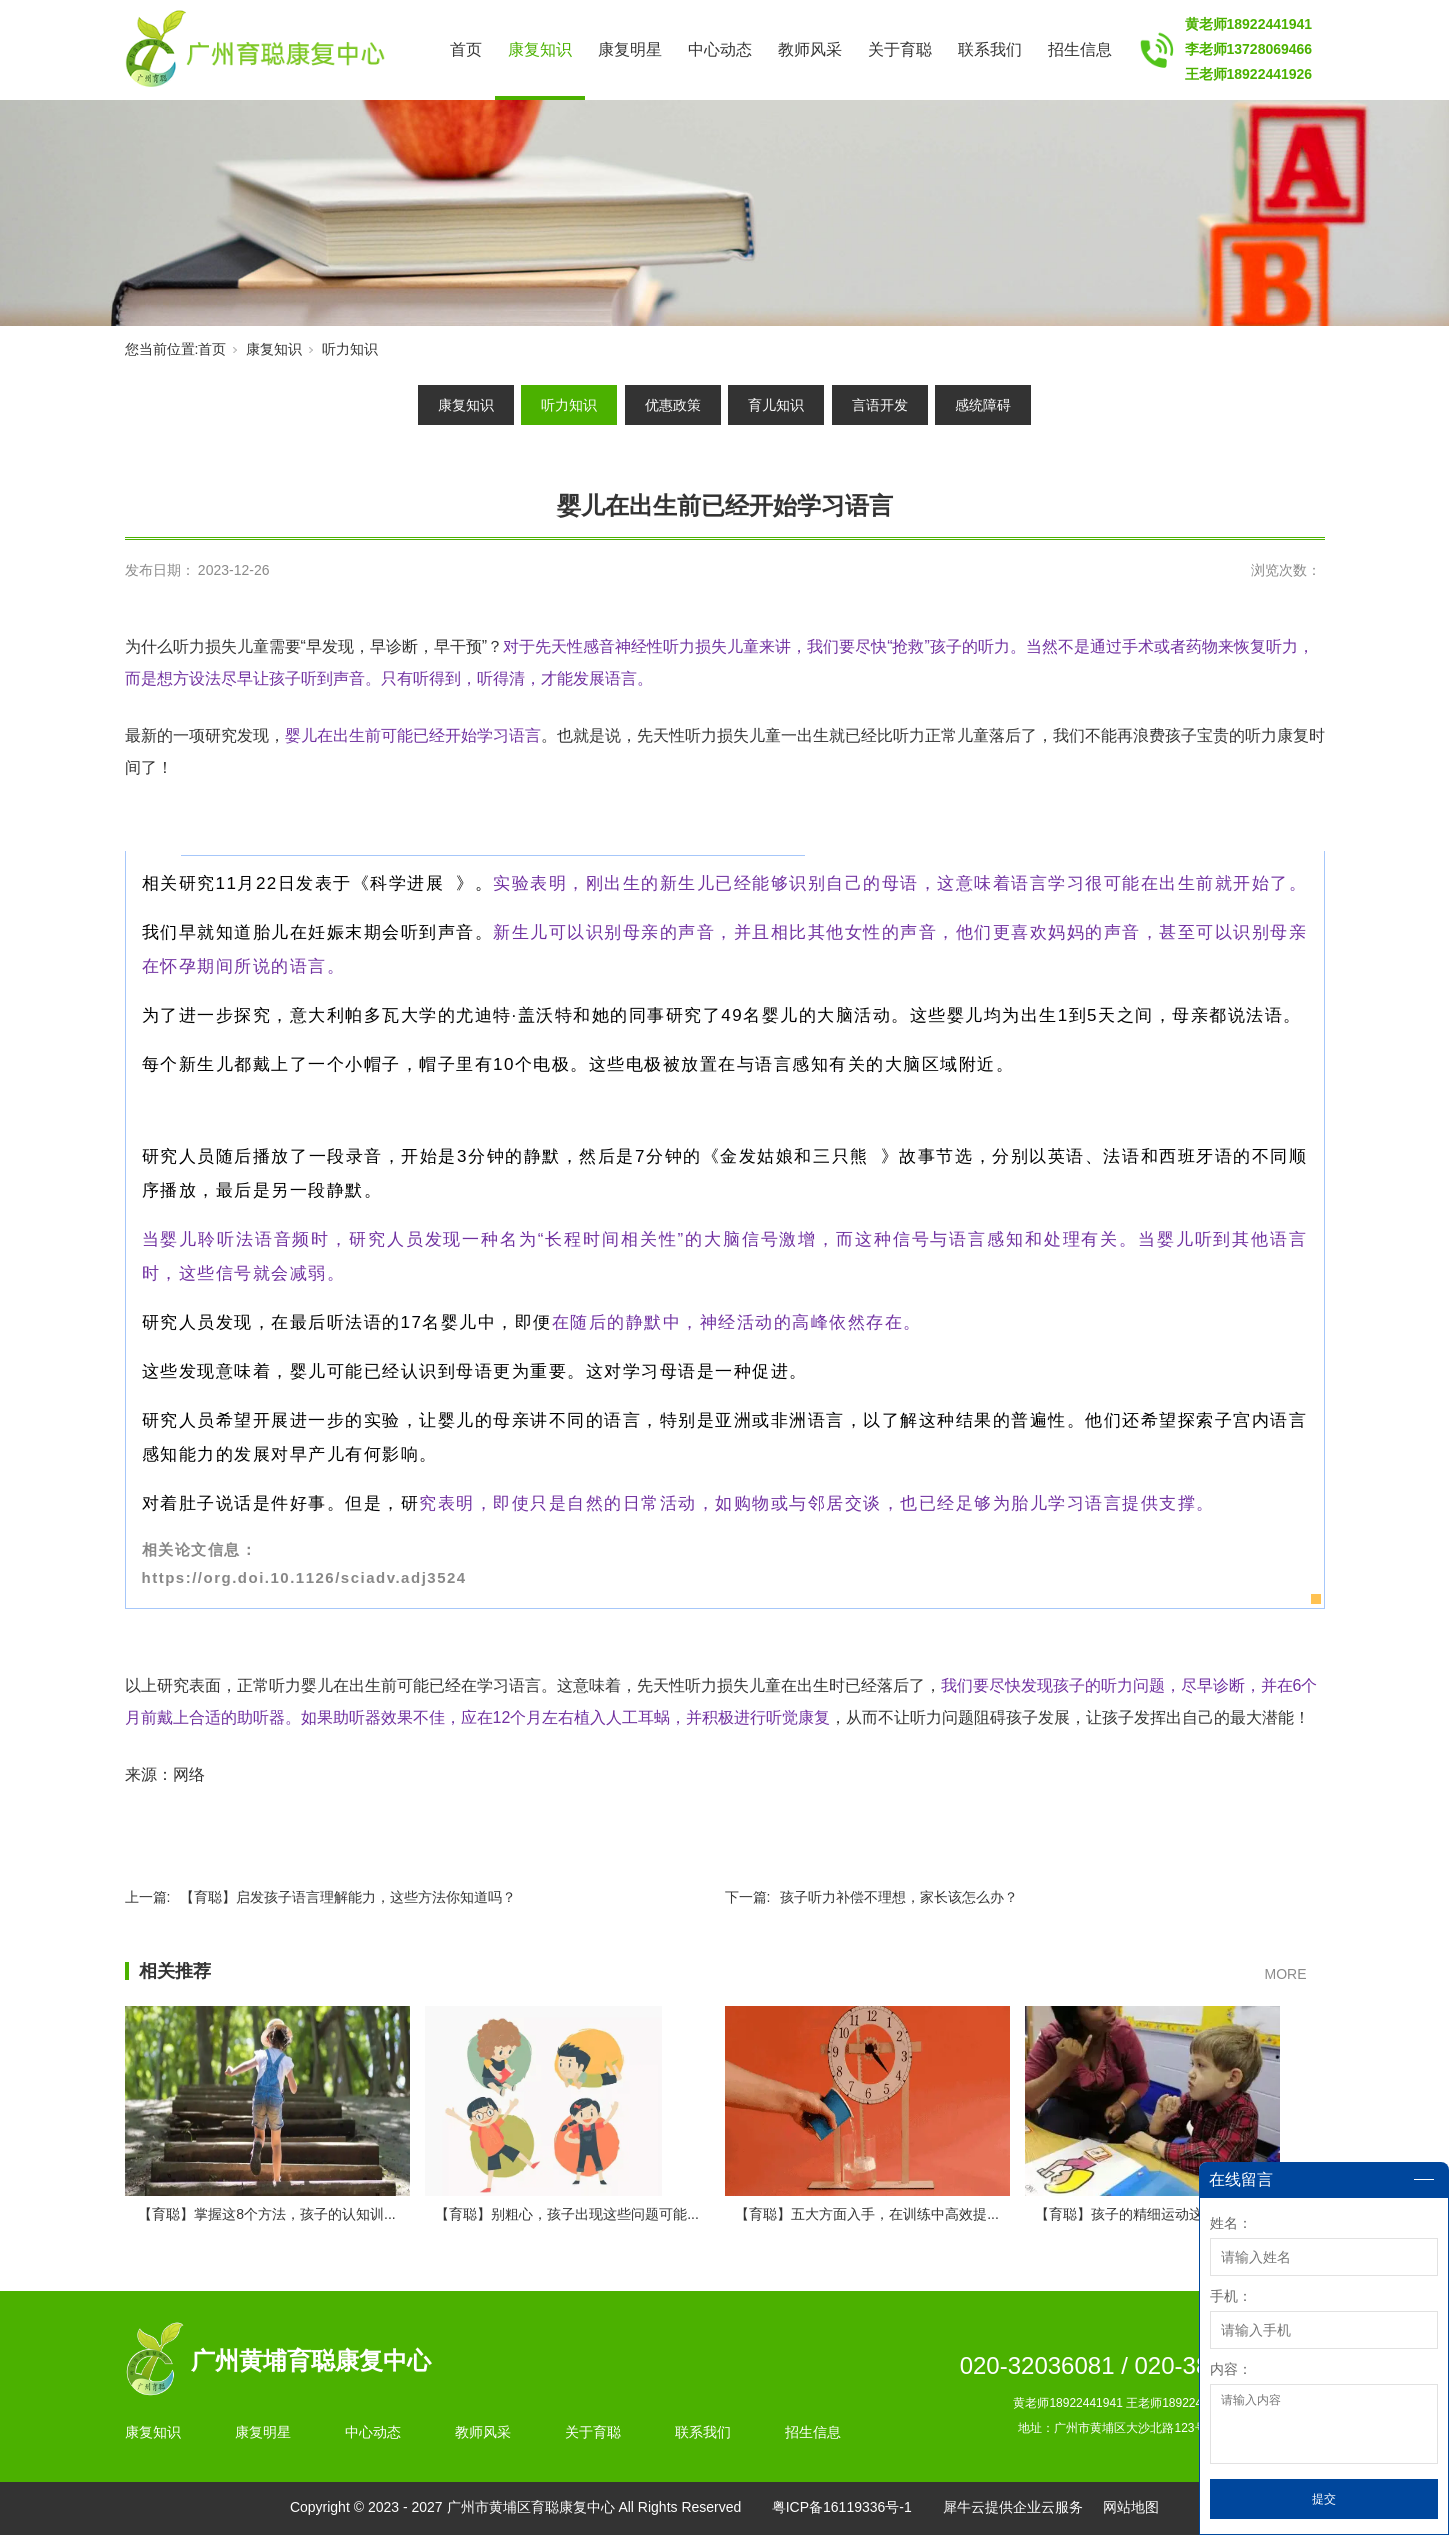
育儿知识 (776, 405)
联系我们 (990, 49)
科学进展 (413, 883)
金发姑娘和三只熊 (800, 1156)
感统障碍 (983, 405)
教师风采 (810, 49)
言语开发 (880, 405)
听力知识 (350, 349)
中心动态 (720, 49)
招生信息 (1080, 49)
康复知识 (540, 49)
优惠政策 (673, 405)
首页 (466, 49)
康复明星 (630, 49)
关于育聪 (900, 49)
